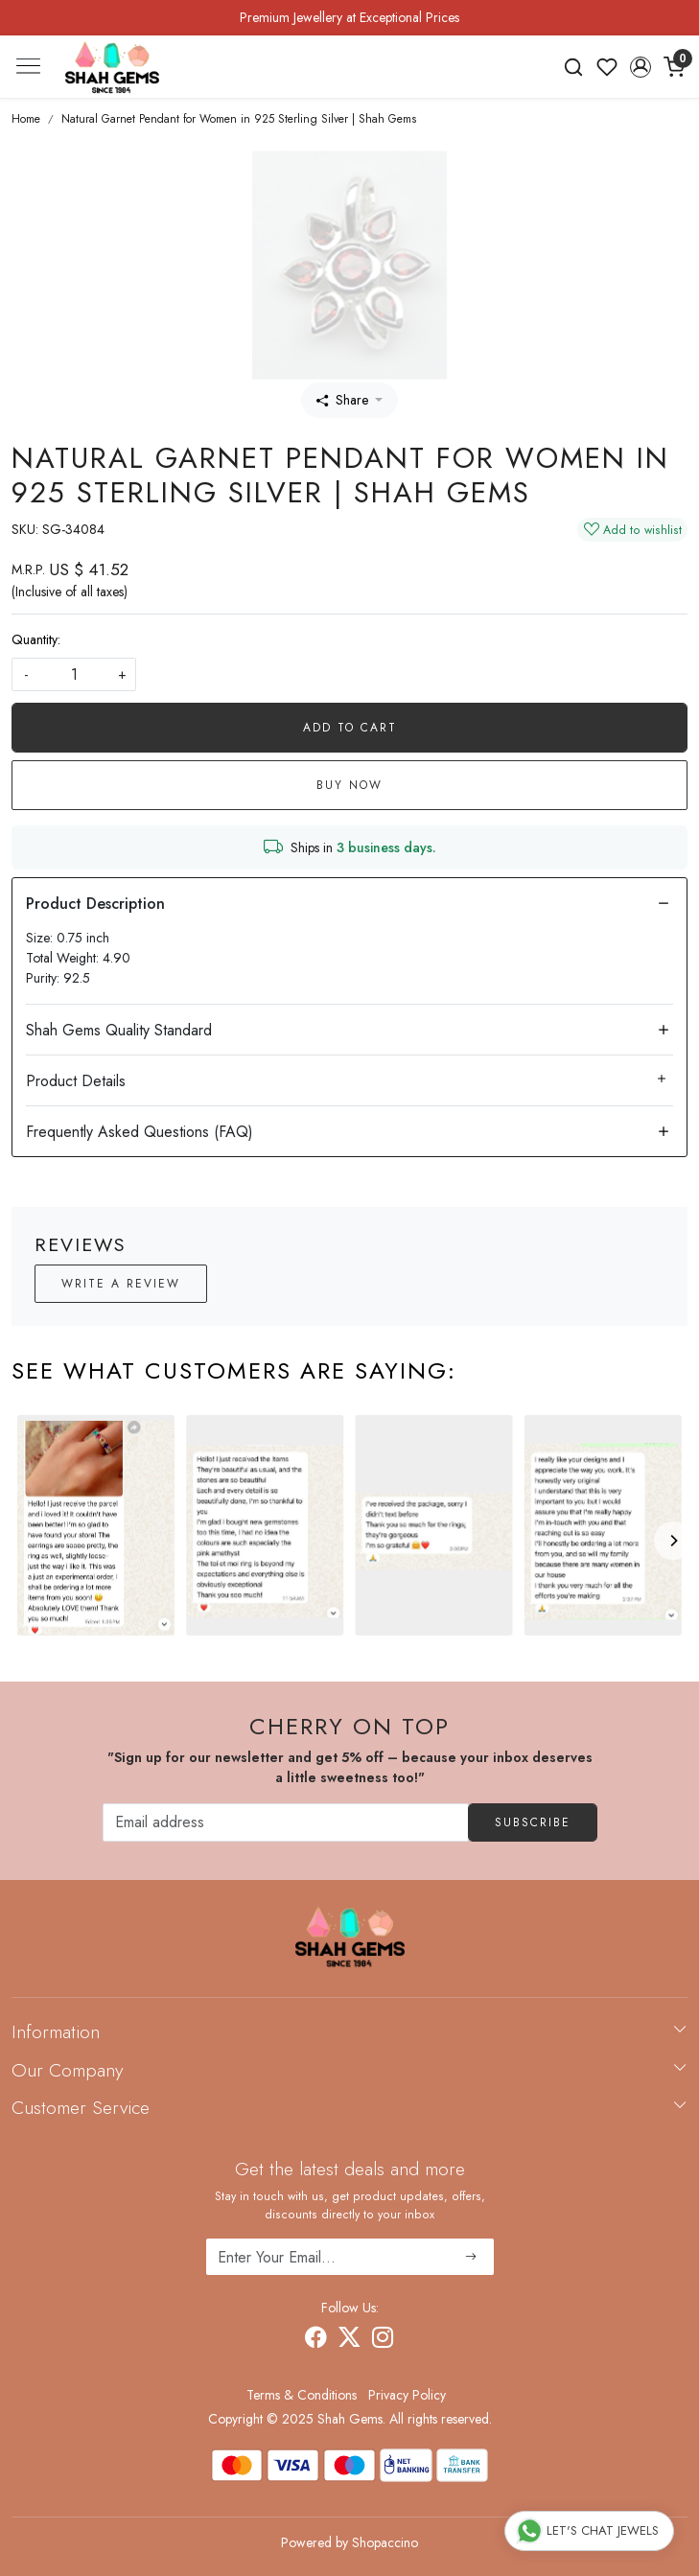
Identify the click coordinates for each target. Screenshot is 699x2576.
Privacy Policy (407, 2394)
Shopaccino (385, 2542)
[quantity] (74, 674)
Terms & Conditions (301, 2394)
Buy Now (349, 785)
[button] (640, 67)
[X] (349, 2340)
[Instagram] (383, 2340)
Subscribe (533, 1822)
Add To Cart (350, 727)
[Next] (673, 1540)
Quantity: (36, 639)
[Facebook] (316, 2340)
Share (342, 399)
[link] (574, 67)
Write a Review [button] (120, 1283)
